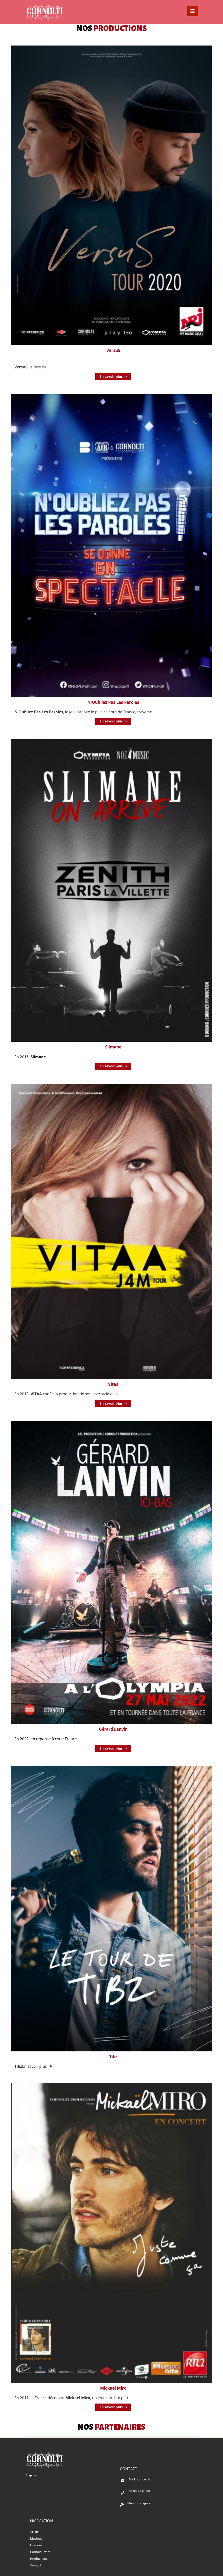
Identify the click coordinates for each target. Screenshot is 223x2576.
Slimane (113, 1047)
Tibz (113, 2056)
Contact (35, 2565)
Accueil (35, 2532)
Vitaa (113, 1384)
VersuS (113, 350)
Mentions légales (139, 2503)
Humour (36, 2545)
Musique (36, 2538)
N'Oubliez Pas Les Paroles (113, 702)
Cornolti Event (40, 2552)
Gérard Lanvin (113, 1729)
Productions (39, 2558)
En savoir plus (113, 376)
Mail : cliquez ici (140, 2479)
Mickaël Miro (113, 2388)
